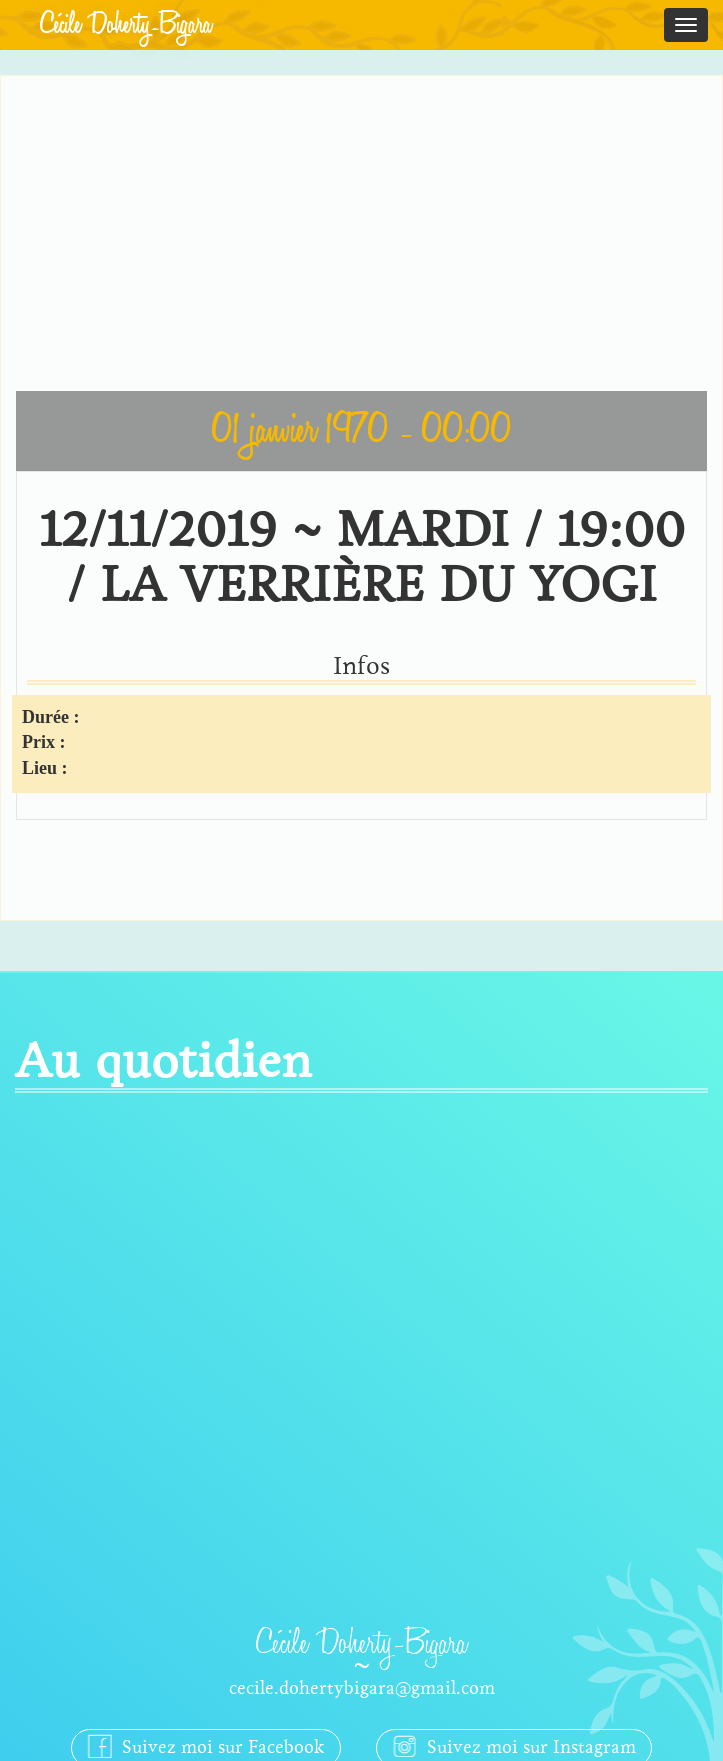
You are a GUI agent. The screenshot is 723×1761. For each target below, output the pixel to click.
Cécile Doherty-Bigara (126, 25)
